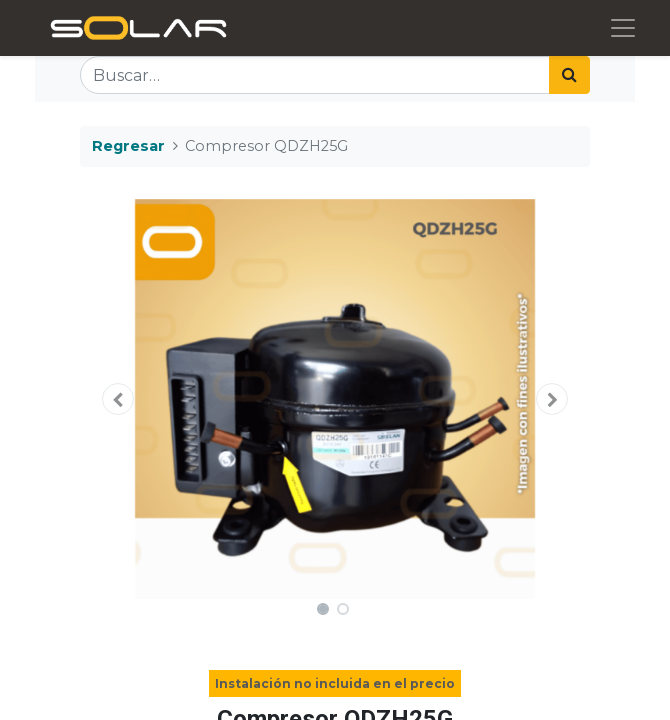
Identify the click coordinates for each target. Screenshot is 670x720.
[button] (118, 399)
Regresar (128, 146)
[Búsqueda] (569, 75)
